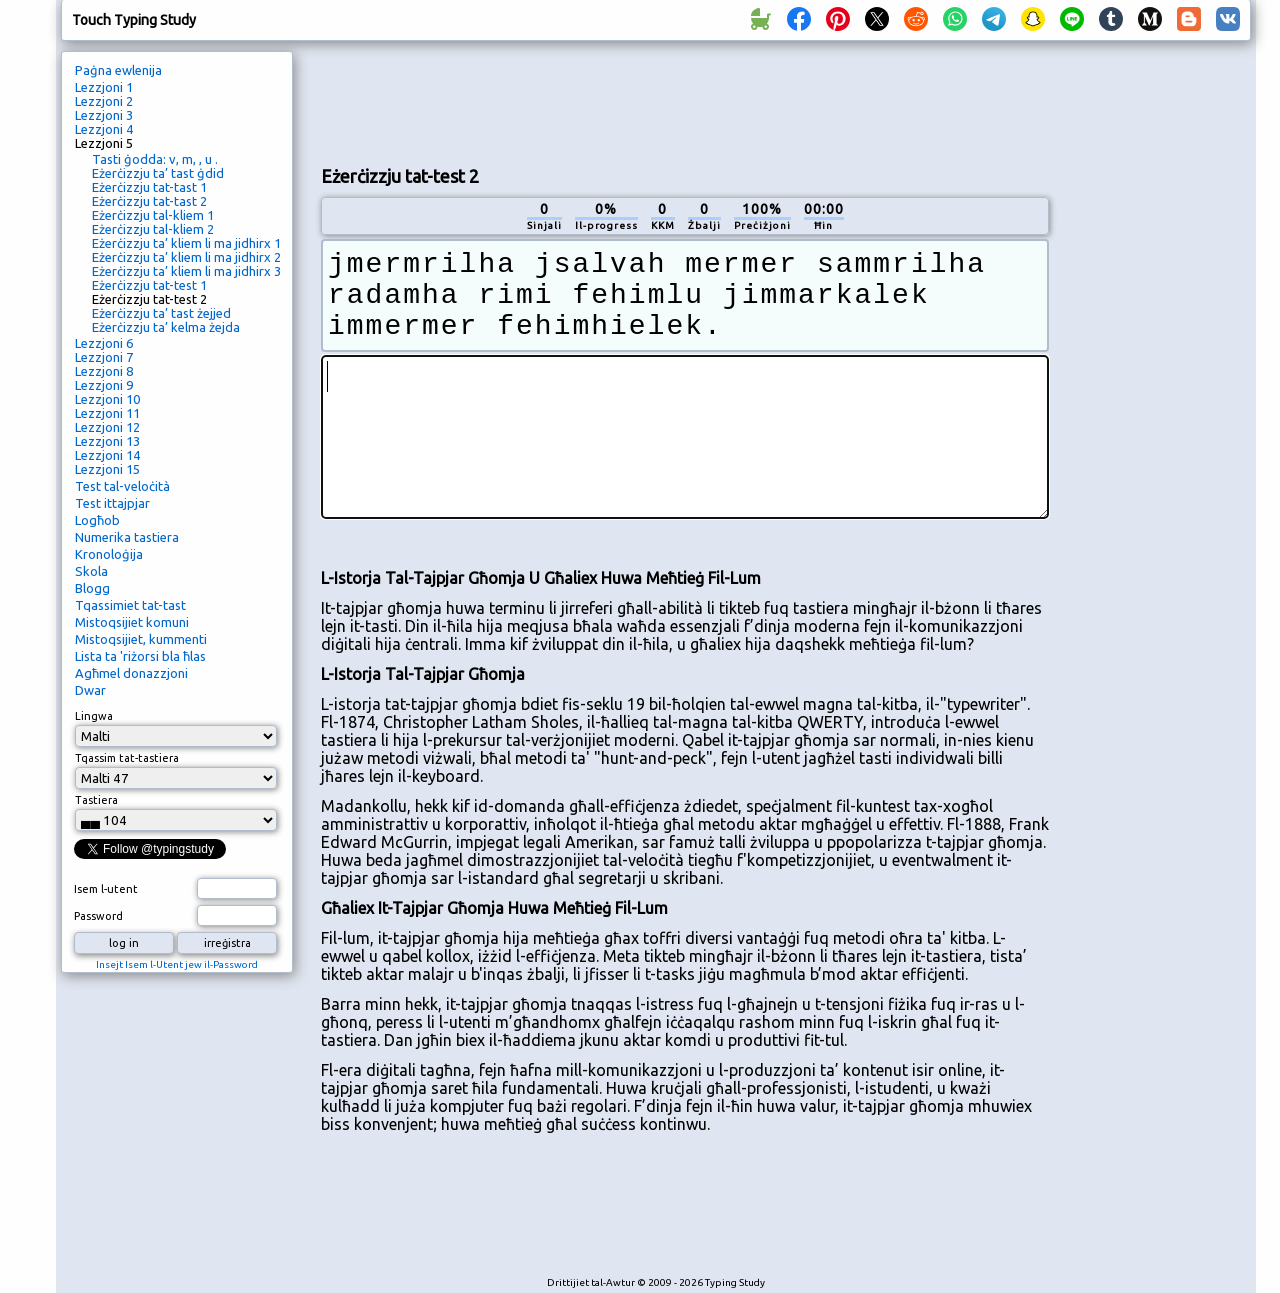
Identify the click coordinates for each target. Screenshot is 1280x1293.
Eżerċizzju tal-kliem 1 (153, 215)
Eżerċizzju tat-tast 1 (149, 187)
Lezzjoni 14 (107, 455)
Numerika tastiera (127, 537)
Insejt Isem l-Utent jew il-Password (177, 964)
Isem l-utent (106, 889)
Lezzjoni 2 (104, 101)
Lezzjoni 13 (107, 441)
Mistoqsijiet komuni (132, 622)
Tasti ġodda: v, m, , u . (155, 159)
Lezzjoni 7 (104, 357)
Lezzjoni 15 (107, 469)
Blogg (92, 588)
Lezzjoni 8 (104, 371)
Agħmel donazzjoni (131, 673)
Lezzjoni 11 (107, 413)
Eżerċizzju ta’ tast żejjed (161, 313)
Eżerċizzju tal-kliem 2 (153, 229)
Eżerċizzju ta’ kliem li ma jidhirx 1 (186, 243)
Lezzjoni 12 (107, 427)
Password (98, 916)
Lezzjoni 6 (104, 343)
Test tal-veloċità (122, 486)
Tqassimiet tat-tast (130, 605)
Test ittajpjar (112, 503)
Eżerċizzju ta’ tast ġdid (158, 173)
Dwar (90, 690)
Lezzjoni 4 (104, 129)
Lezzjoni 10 (107, 399)
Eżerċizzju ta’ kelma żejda (166, 327)
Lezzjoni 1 (104, 87)
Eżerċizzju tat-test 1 (149, 285)
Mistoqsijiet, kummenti (141, 639)
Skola (91, 571)
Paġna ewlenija (118, 70)
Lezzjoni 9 (104, 385)
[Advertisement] (685, 101)
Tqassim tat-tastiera (127, 758)
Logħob (97, 520)
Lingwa (94, 716)
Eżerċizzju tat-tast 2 (149, 201)
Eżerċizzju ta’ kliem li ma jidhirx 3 (186, 271)
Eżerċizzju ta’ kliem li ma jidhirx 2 (186, 257)
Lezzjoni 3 (104, 115)
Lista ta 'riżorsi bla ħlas (140, 656)
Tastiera (96, 800)
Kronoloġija (109, 554)
